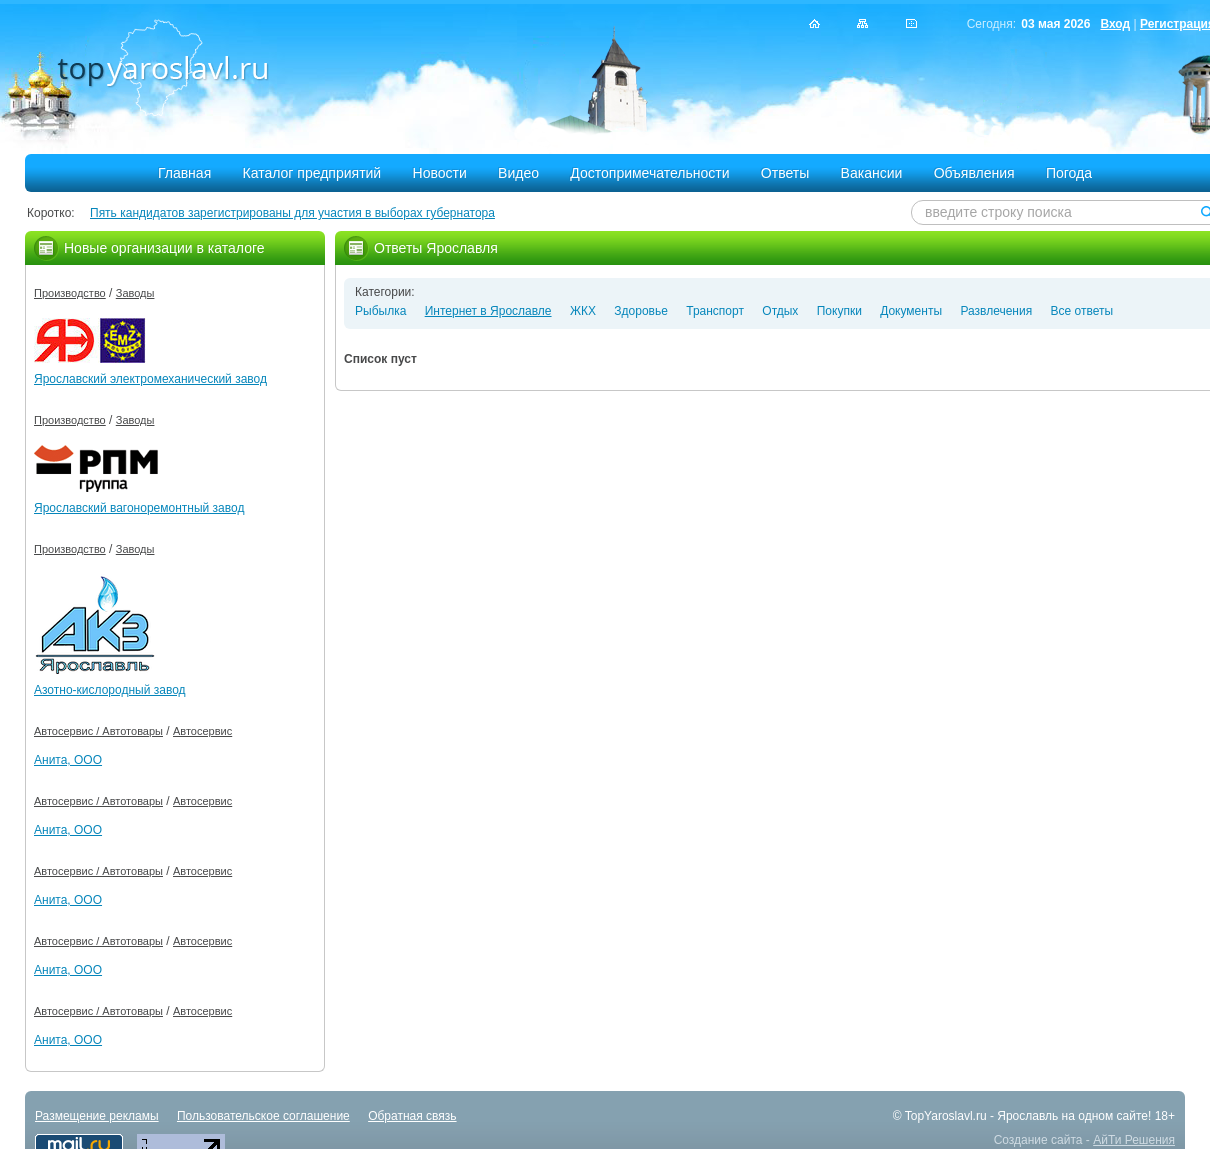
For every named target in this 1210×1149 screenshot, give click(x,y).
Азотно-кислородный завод (110, 690)
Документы (911, 311)
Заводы (135, 293)
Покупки (839, 311)
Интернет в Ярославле (488, 311)
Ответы (785, 173)
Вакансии (872, 173)
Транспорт (715, 311)
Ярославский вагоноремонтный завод (139, 508)
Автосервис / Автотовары (98, 731)
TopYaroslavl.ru (946, 1116)
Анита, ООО (68, 760)
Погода (1069, 173)
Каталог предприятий (312, 173)
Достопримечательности (649, 173)
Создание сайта (1038, 1140)
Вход (1115, 24)
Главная (184, 173)
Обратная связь (412, 1116)
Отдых (780, 311)
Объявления (974, 173)
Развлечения (996, 311)
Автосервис (202, 731)
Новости (440, 173)
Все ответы (1082, 311)
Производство (70, 293)
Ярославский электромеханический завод (150, 379)
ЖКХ (583, 311)
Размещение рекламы (97, 1116)
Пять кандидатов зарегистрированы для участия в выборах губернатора (292, 213)
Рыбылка (380, 311)
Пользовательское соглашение (263, 1116)
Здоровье (641, 311)
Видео (518, 173)
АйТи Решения (1134, 1140)
